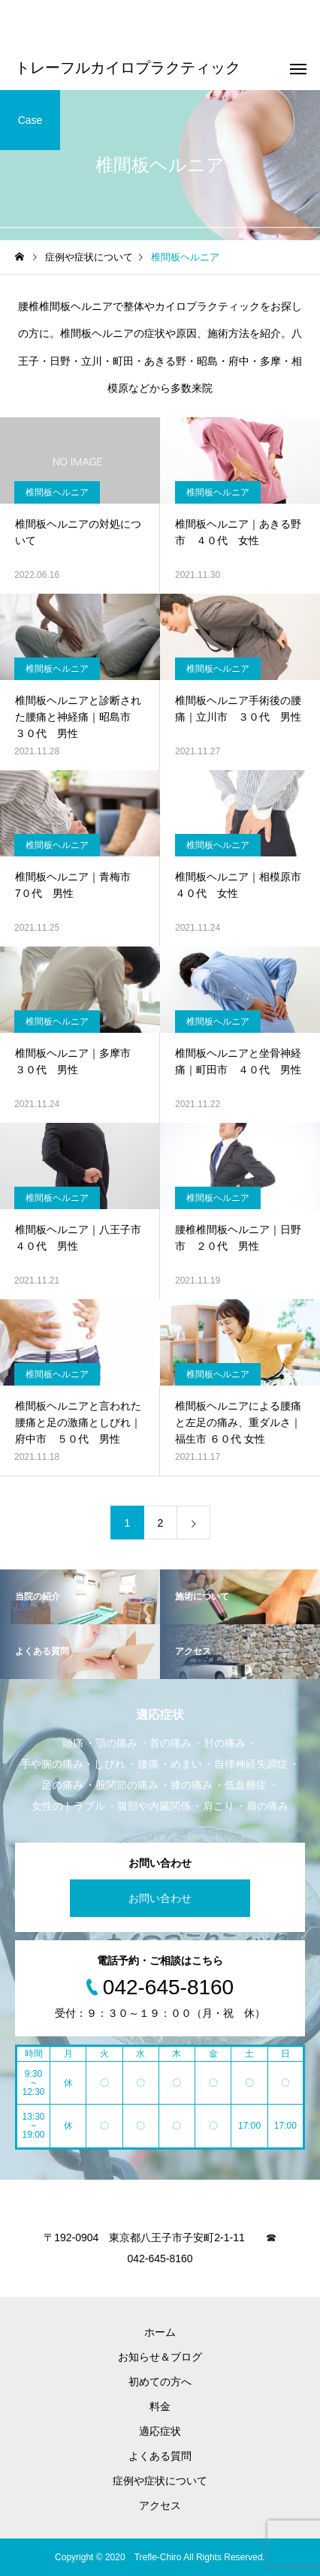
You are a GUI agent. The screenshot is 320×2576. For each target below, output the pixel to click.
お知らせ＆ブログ (160, 2357)
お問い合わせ (160, 1898)
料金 (160, 2406)
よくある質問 (160, 2456)
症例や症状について (160, 2481)
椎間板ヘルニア (57, 492)
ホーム (160, 2332)
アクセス (160, 2505)
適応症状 (160, 2431)
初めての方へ (160, 2382)
